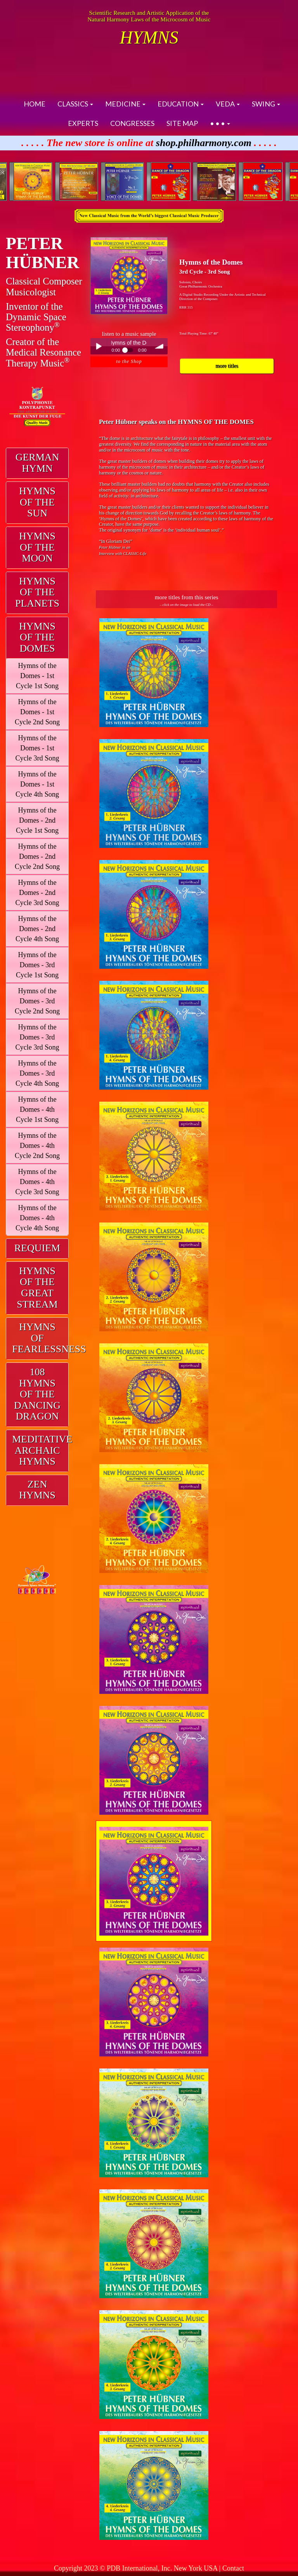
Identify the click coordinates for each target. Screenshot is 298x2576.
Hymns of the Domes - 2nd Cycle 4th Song (37, 929)
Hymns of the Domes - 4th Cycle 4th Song (37, 1218)
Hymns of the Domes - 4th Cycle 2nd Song (37, 1146)
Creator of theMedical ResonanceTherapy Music (43, 352)
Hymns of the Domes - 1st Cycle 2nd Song (37, 712)
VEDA (228, 103)
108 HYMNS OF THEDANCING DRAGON (37, 1394)
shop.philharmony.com (203, 142)
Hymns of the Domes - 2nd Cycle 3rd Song (37, 893)
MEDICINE (125, 103)
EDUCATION (181, 103)
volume (159, 346)
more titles (226, 366)
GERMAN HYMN (37, 463)
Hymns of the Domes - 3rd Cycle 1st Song (37, 965)
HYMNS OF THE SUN (37, 502)
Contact (233, 2568)
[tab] (37, 463)
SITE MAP (182, 123)
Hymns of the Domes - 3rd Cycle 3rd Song (37, 1037)
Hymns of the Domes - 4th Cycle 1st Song (37, 1109)
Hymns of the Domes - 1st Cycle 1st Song (37, 676)
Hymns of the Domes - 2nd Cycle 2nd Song (37, 856)
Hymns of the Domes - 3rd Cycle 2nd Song (37, 1001)
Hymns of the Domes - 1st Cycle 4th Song (37, 784)
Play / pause (98, 346)
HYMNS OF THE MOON (37, 547)
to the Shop (129, 361)
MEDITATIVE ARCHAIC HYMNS (42, 1450)
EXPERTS (83, 123)
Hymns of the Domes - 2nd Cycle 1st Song (37, 820)
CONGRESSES (132, 123)
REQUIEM (37, 1248)
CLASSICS (75, 103)
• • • (220, 123)
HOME (34, 103)
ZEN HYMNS (37, 1490)
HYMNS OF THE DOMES (37, 637)
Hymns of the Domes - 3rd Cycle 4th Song (37, 1073)
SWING (266, 103)
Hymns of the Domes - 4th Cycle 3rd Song (37, 1182)
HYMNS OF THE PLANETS (37, 592)
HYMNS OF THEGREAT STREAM (37, 1287)
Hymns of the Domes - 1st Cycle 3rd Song (37, 748)
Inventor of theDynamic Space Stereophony (36, 317)
